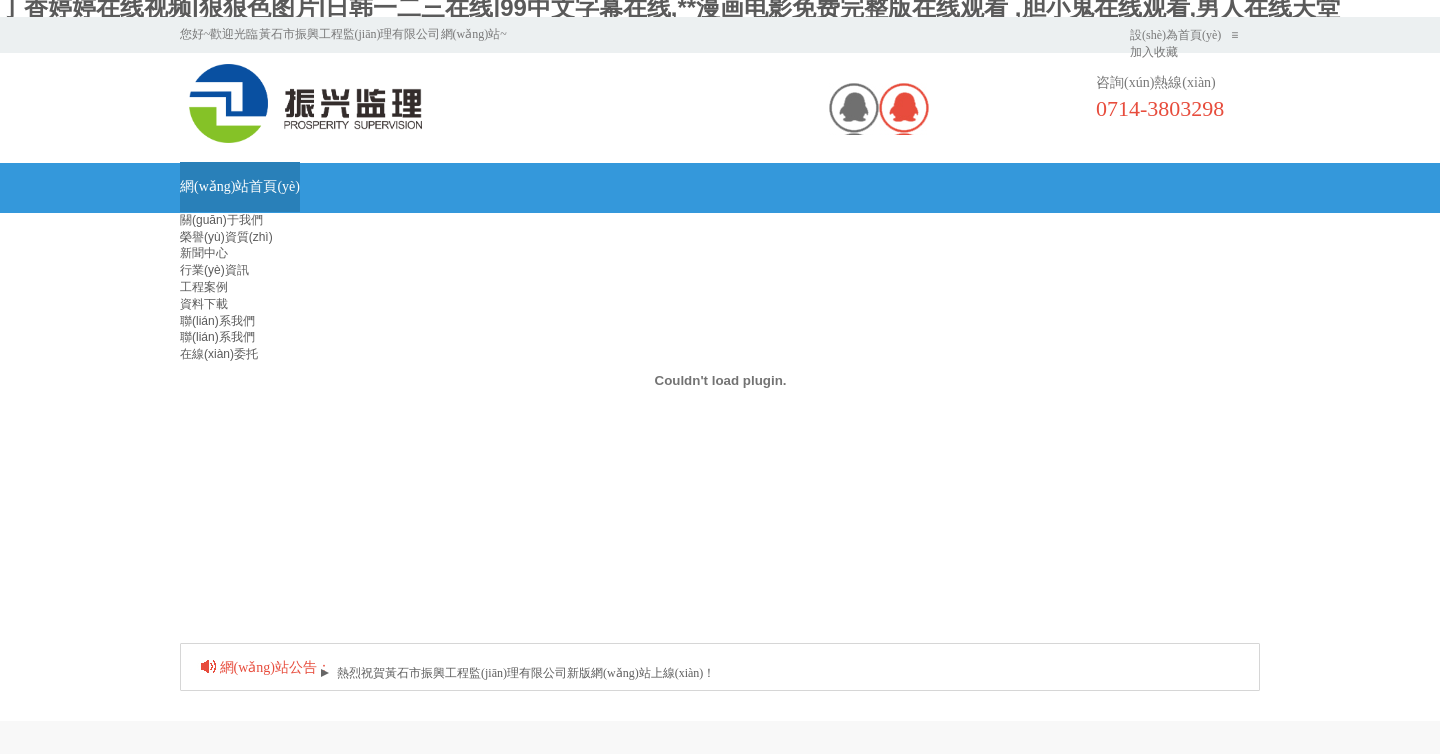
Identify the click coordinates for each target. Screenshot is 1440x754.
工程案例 (204, 287)
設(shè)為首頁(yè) (1175, 35)
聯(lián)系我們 (217, 321)
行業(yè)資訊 (214, 270)
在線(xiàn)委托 (219, 354)
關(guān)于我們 (221, 220)
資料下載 (204, 304)
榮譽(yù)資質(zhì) (226, 237)
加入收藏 (1154, 52)
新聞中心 (204, 253)
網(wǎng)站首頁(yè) (240, 186)
